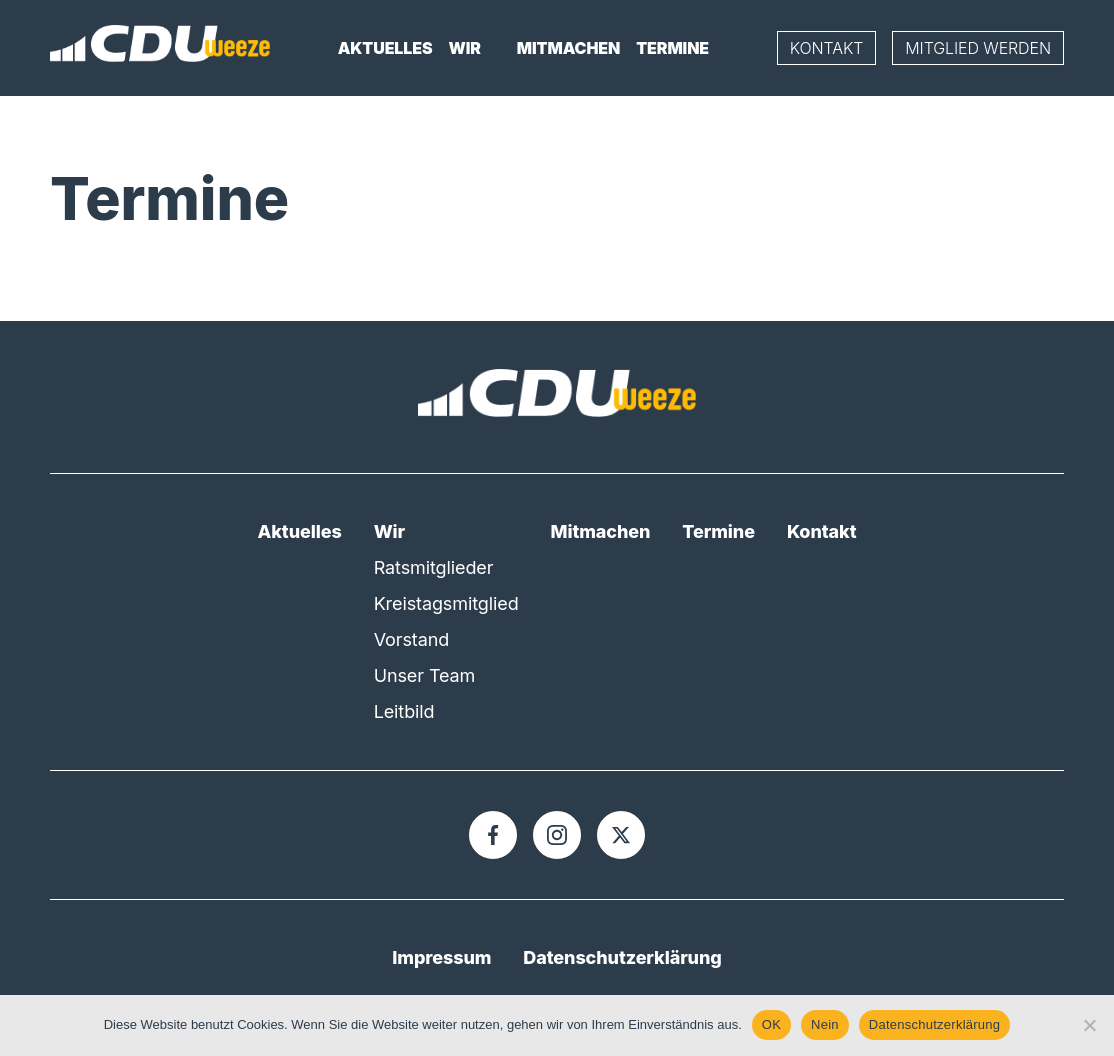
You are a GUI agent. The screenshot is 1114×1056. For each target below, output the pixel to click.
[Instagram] (557, 835)
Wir (465, 48)
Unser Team (425, 675)
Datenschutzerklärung (622, 957)
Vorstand (412, 639)
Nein (825, 1024)
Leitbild (404, 711)
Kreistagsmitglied (446, 603)
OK (771, 1024)
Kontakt (827, 48)
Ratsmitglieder (434, 567)
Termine (672, 48)
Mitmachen (568, 48)
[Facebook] (493, 835)
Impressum (441, 957)
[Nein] (1089, 1025)
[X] (621, 835)
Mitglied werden (978, 48)
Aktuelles (385, 48)
